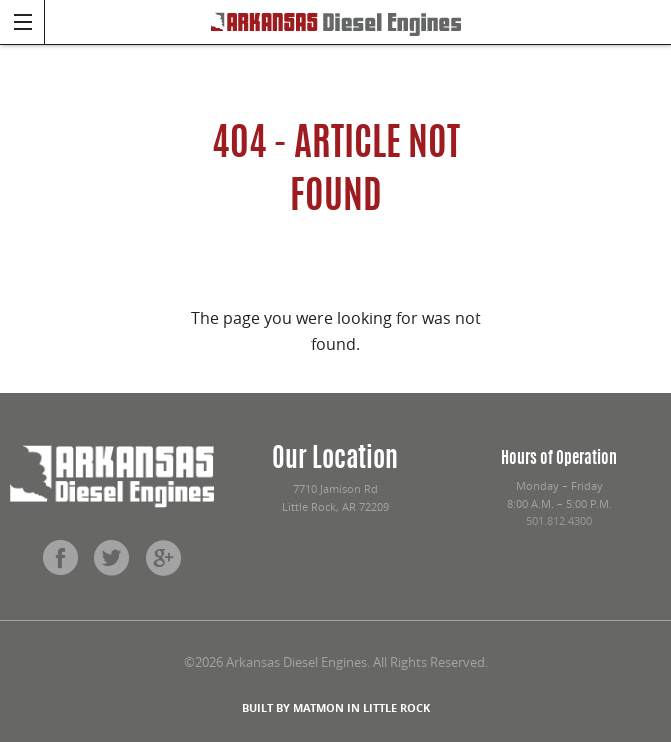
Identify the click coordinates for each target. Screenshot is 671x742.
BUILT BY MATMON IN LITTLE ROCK (336, 707)
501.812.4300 (559, 521)
